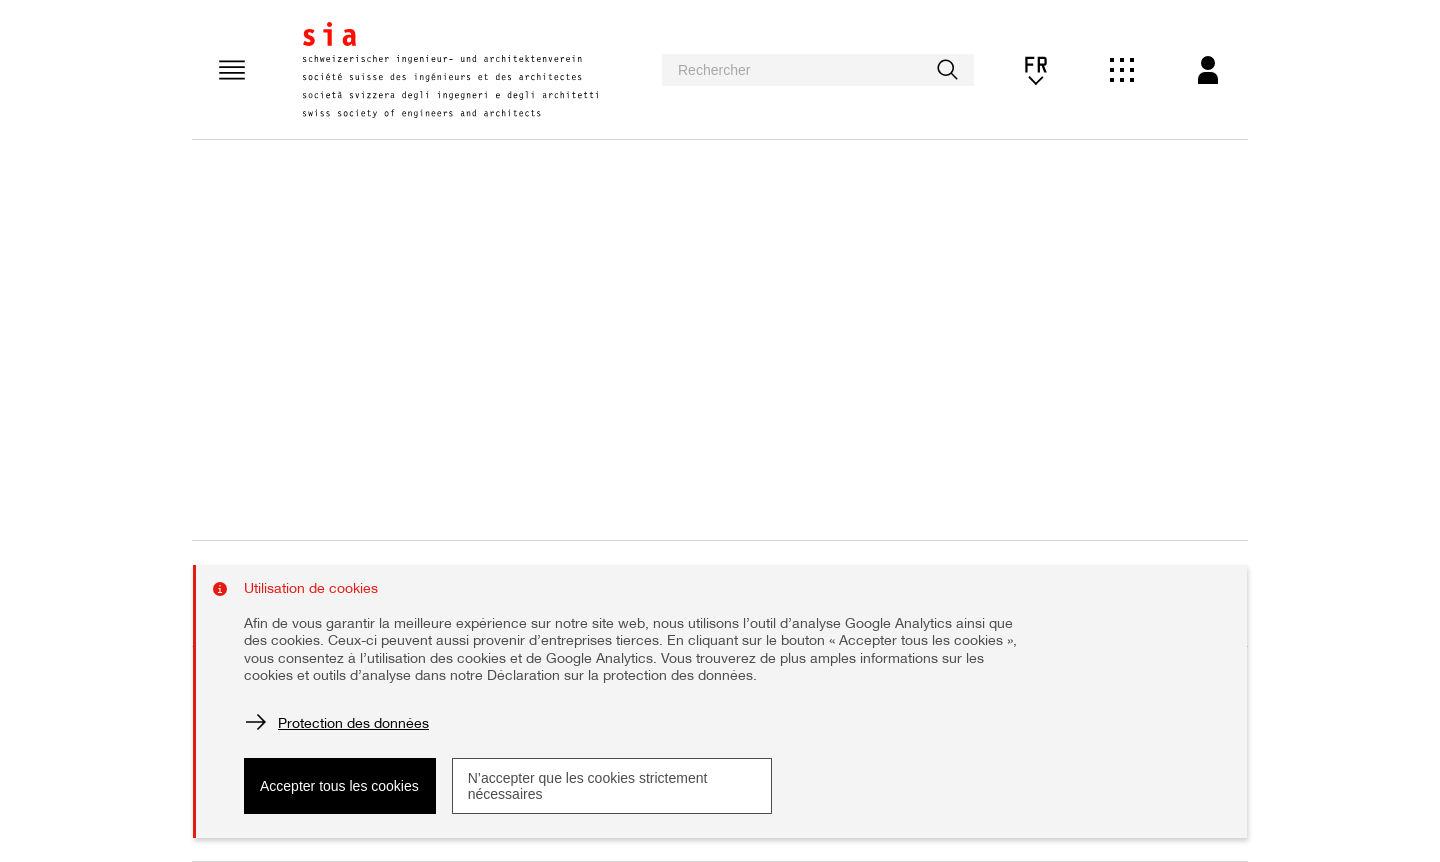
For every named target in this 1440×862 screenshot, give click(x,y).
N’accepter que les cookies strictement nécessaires (588, 786)
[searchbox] (818, 70)
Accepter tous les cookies (339, 786)
